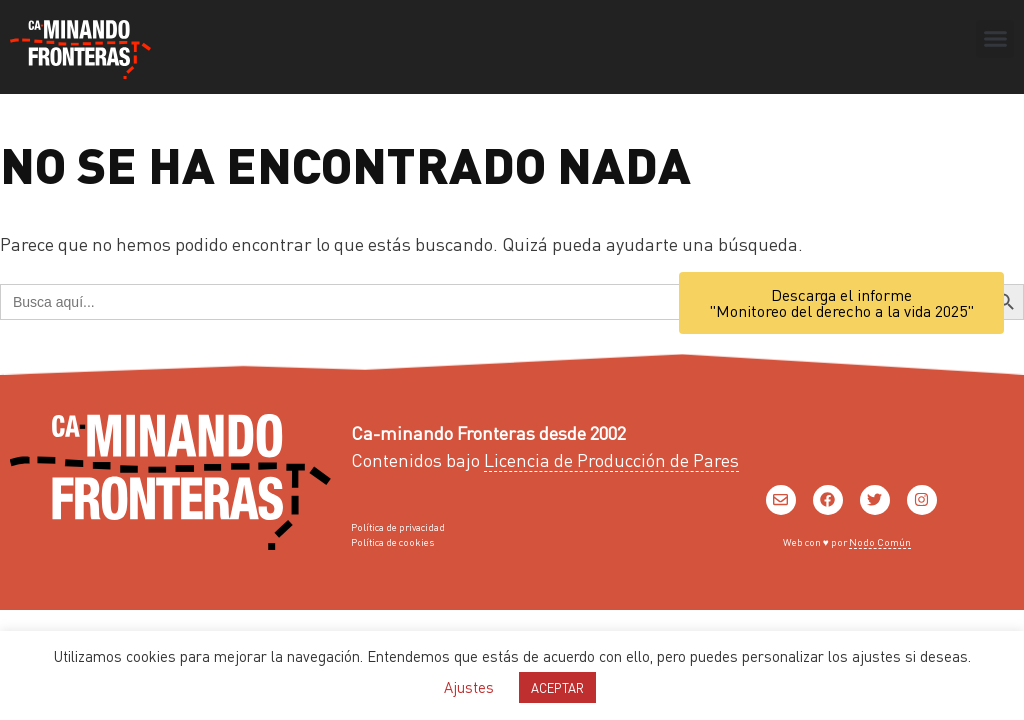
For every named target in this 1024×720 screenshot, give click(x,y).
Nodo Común (880, 542)
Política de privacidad (398, 527)
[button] (995, 39)
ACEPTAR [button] (557, 687)
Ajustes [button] (469, 687)
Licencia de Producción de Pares (611, 459)
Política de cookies (392, 542)
